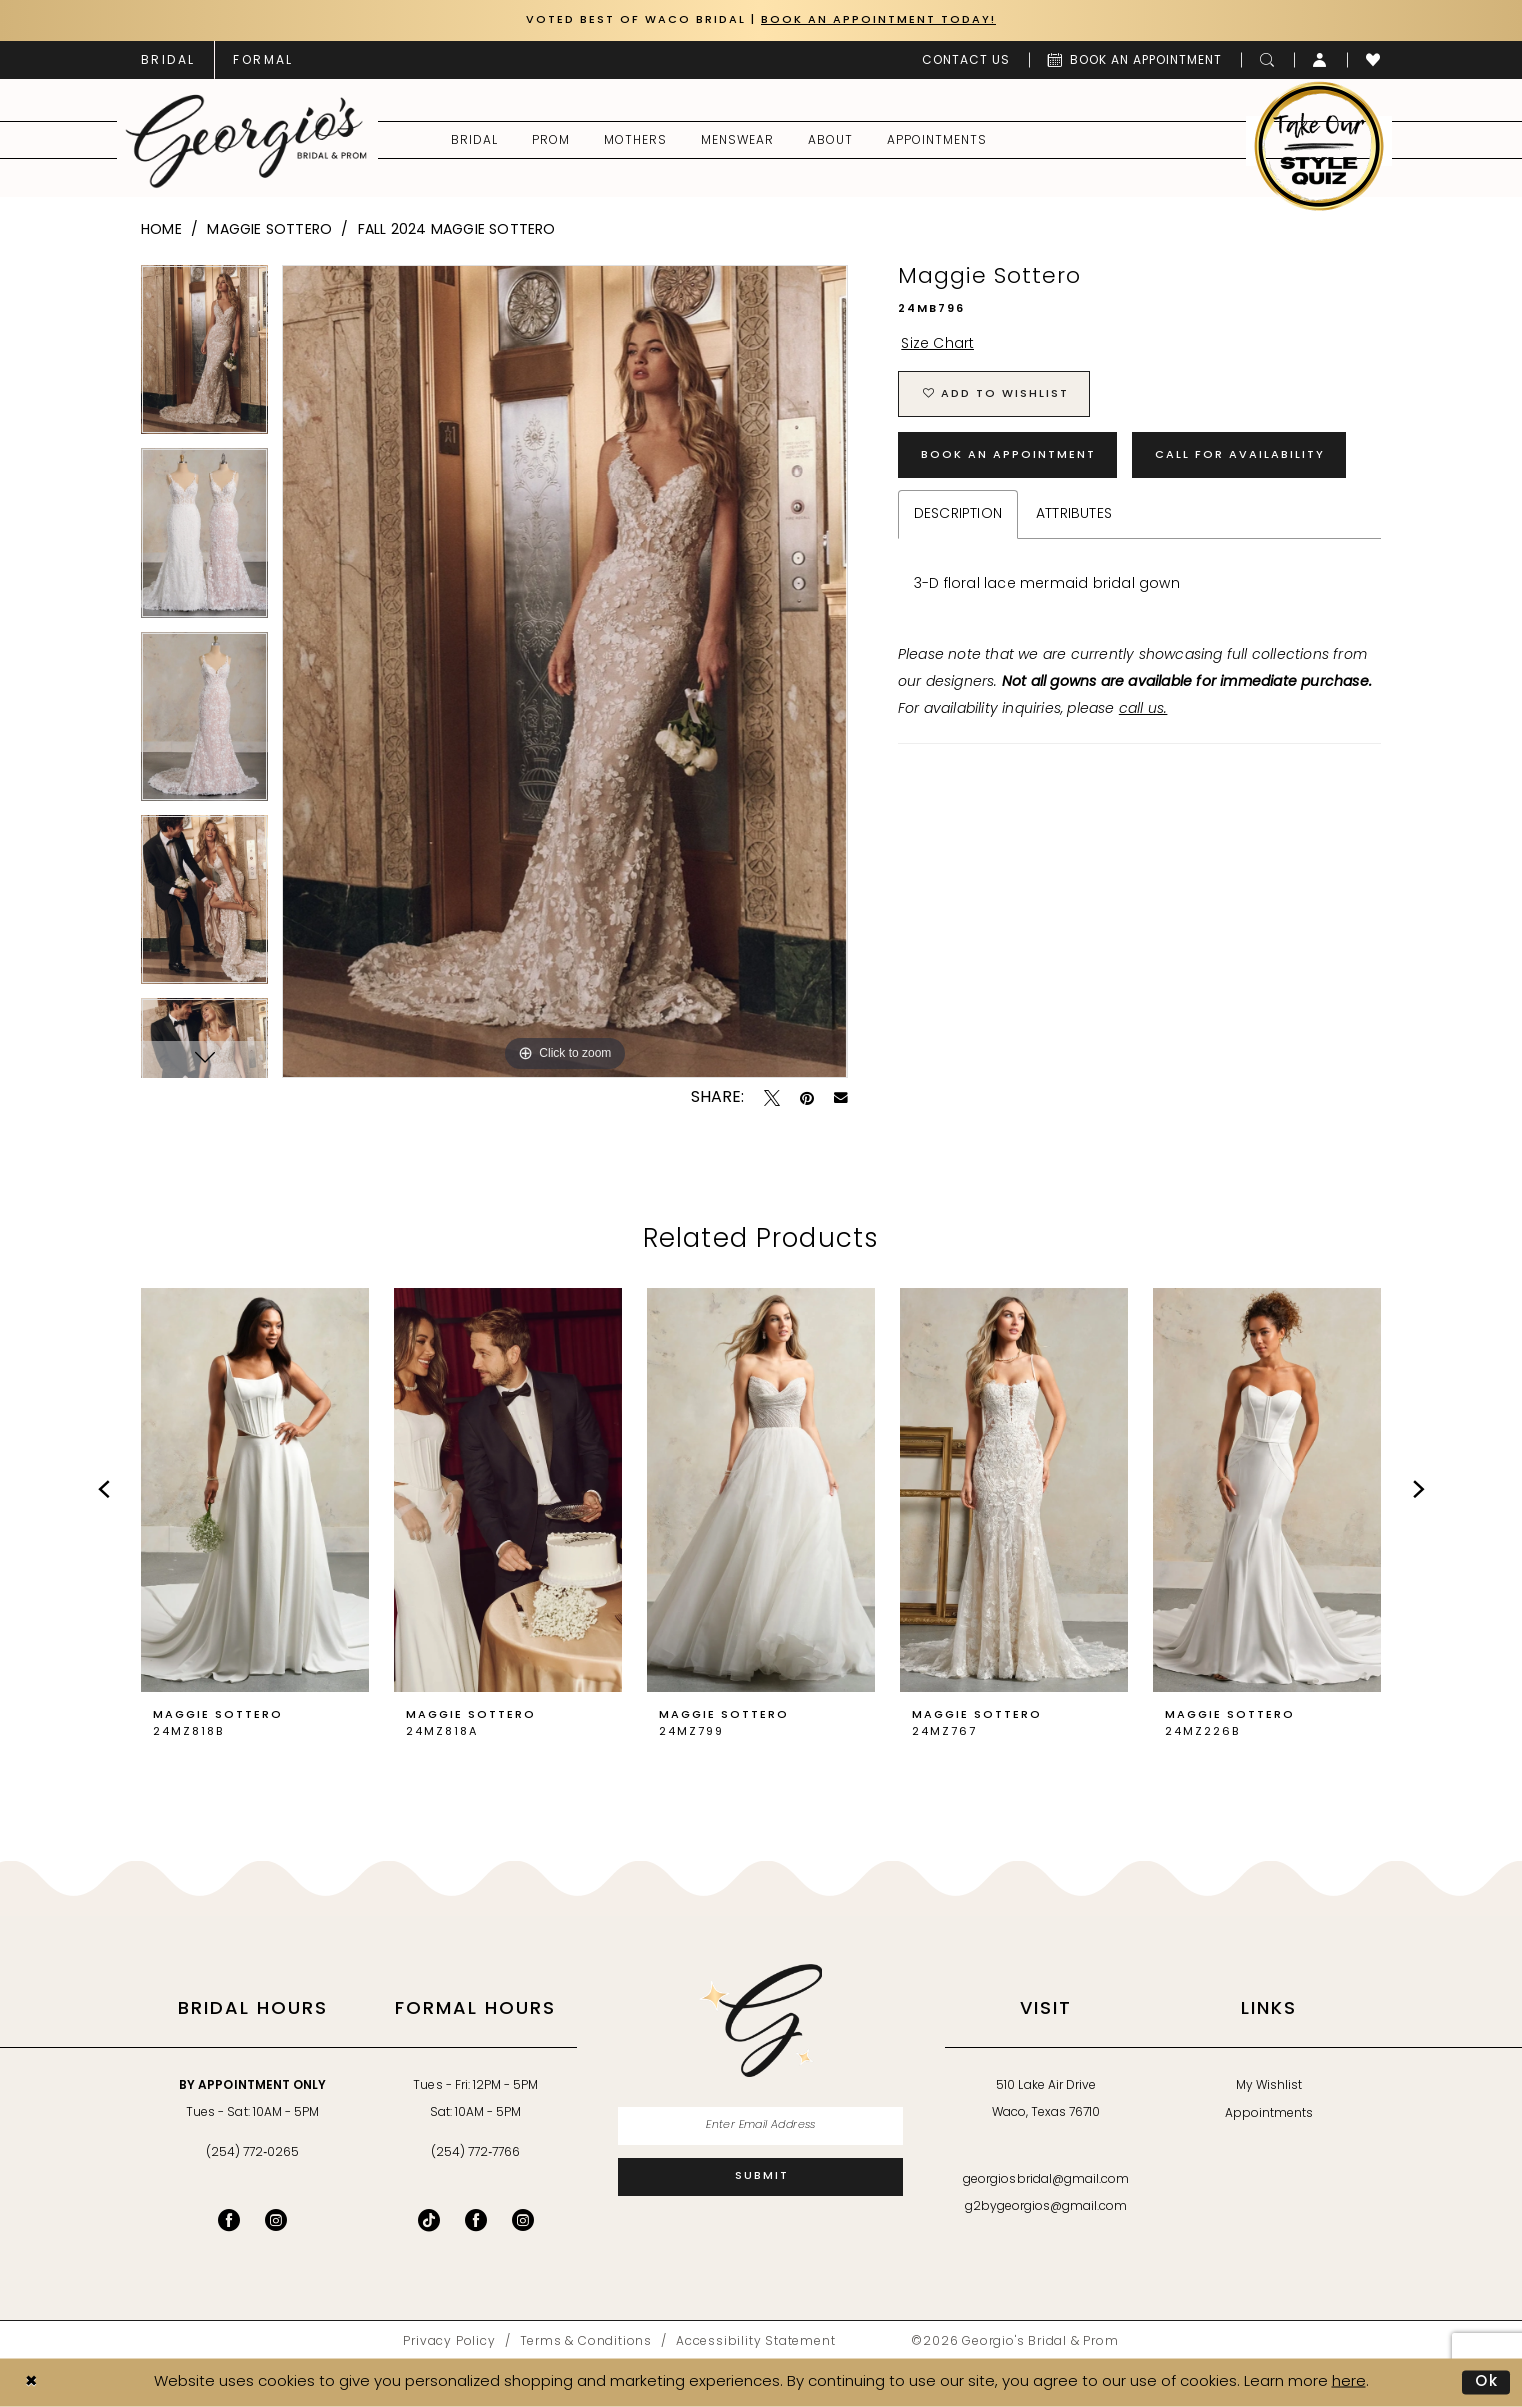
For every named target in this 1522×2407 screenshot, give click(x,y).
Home (161, 230)
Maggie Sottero (269, 230)
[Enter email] (760, 2126)
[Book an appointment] (1135, 60)
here (1349, 2381)
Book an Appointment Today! (878, 20)
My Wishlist (1269, 2086)
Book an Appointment (1008, 455)
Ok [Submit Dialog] (1487, 2381)
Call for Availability (1240, 455)
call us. (1143, 709)
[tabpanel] (204, 356)
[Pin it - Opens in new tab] (807, 1098)
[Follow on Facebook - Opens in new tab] (476, 2220)
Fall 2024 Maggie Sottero (457, 230)
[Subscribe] (760, 2177)
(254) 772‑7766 (475, 2153)
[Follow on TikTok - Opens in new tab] (429, 2220)
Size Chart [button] (937, 344)
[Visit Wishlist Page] (1373, 60)
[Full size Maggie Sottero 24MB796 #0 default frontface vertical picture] (564, 671)
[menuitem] (168, 60)
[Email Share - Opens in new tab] (841, 1098)
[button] (1320, 60)
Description (958, 514)
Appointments (1269, 2114)
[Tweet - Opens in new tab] (772, 1098)
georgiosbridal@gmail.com (1046, 2180)
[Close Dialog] (31, 2382)
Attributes (1074, 514)
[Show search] (1267, 60)
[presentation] (255, 1490)
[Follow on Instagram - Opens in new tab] (523, 2220)
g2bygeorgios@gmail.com (1046, 2207)
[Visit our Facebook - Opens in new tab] (229, 2220)
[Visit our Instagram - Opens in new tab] (276, 2220)
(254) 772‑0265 (252, 2153)
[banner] (246, 141)
